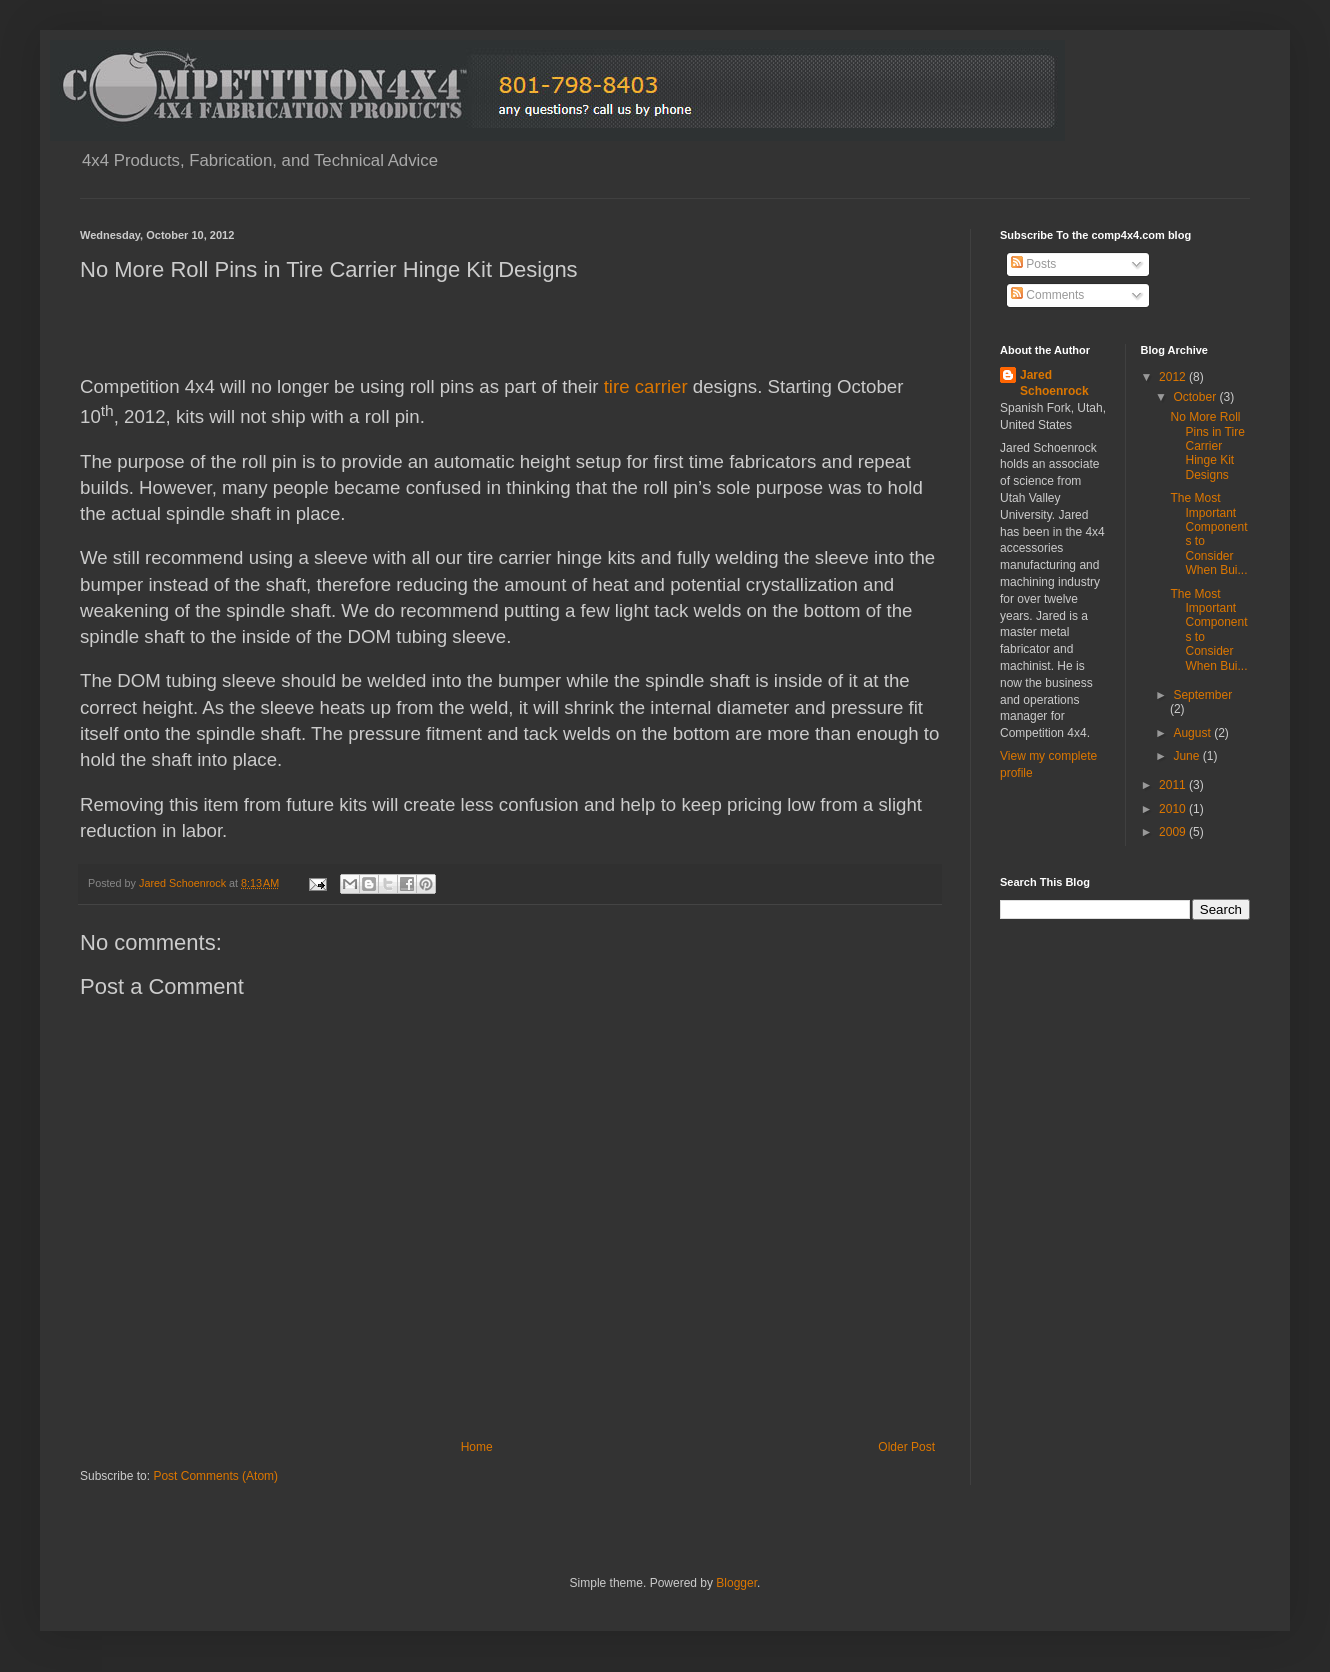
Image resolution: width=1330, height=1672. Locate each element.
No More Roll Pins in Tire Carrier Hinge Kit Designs (1207, 446)
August (1193, 733)
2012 (1174, 377)
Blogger (736, 1583)
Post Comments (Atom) (215, 1476)
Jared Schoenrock (1054, 383)
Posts (1033, 264)
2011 (1174, 785)
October (1196, 397)
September (1202, 695)
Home (477, 1447)
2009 (1174, 832)
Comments (1047, 295)
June (1187, 756)
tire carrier (646, 386)
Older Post (906, 1447)
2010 (1174, 809)
